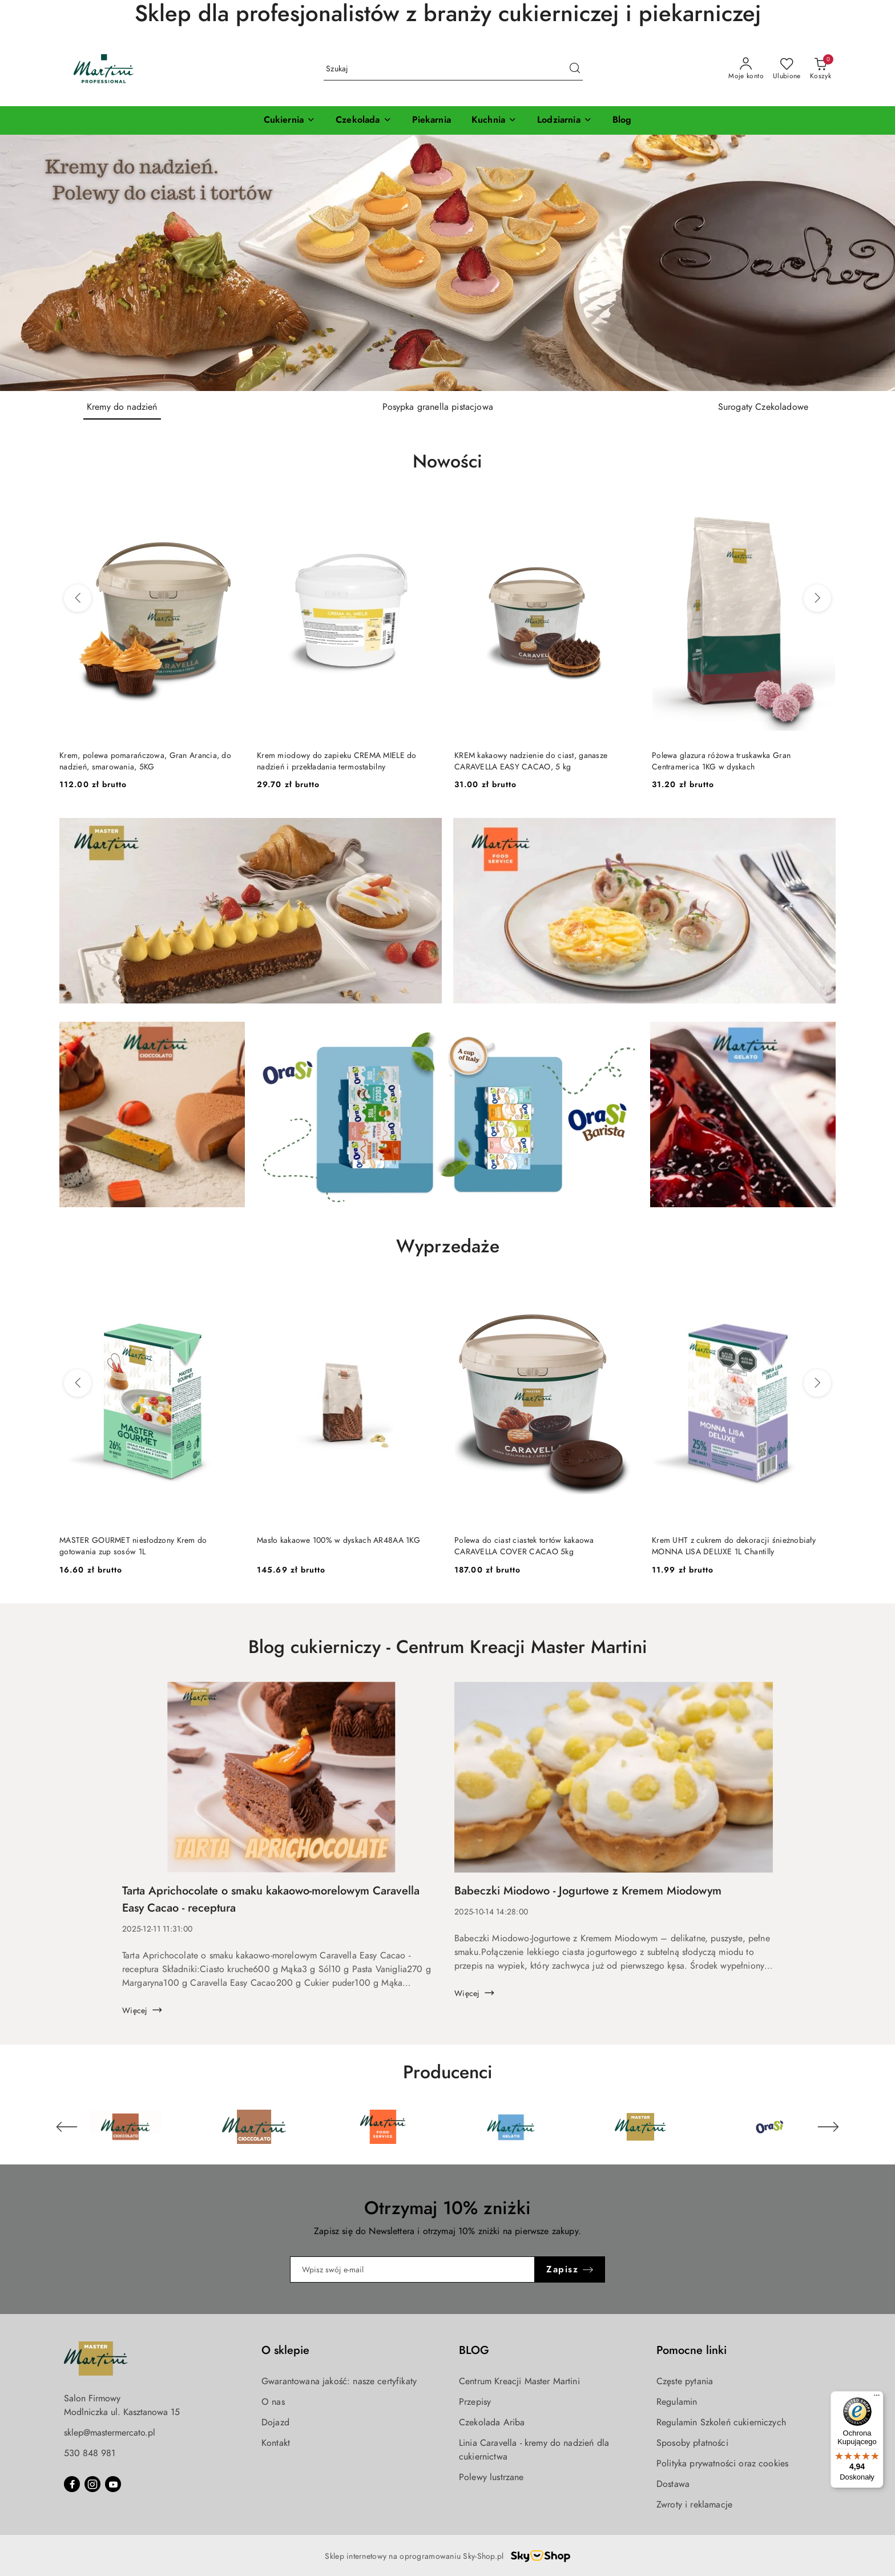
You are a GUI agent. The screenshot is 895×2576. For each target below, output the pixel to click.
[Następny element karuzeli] (828, 2126)
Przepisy (475, 2402)
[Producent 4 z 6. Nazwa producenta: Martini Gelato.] (512, 2127)
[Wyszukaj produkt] (453, 68)
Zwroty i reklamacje (694, 2504)
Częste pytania (684, 2381)
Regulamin (676, 2402)
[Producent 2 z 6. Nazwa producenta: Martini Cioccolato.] (254, 2127)
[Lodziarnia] (564, 120)
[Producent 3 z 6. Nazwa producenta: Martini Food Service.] (383, 2127)
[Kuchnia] (494, 120)
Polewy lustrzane (491, 2477)
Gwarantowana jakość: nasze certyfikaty (339, 2381)
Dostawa (673, 2484)
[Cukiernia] (289, 120)
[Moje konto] (746, 69)
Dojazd (275, 2422)
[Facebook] (72, 2484)
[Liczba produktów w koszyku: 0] (820, 69)
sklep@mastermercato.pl (109, 2432)
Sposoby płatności (692, 2443)
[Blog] (622, 120)
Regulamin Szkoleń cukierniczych (721, 2422)
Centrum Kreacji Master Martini (519, 2381)
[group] (447, 263)
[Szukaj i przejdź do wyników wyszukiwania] (575, 69)
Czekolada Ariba (492, 2422)
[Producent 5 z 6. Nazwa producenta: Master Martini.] (640, 2127)
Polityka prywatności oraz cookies (722, 2463)
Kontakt (275, 2443)
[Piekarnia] (431, 120)
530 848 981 (89, 2453)
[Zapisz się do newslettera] (412, 2269)
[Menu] (877, 2398)
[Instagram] (92, 2484)
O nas (273, 2402)
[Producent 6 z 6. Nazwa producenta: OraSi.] (769, 2127)
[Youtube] (113, 2484)
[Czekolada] (363, 120)
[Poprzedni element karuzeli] (67, 2126)
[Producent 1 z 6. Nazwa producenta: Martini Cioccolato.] (125, 2127)
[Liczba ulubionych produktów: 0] (786, 69)
